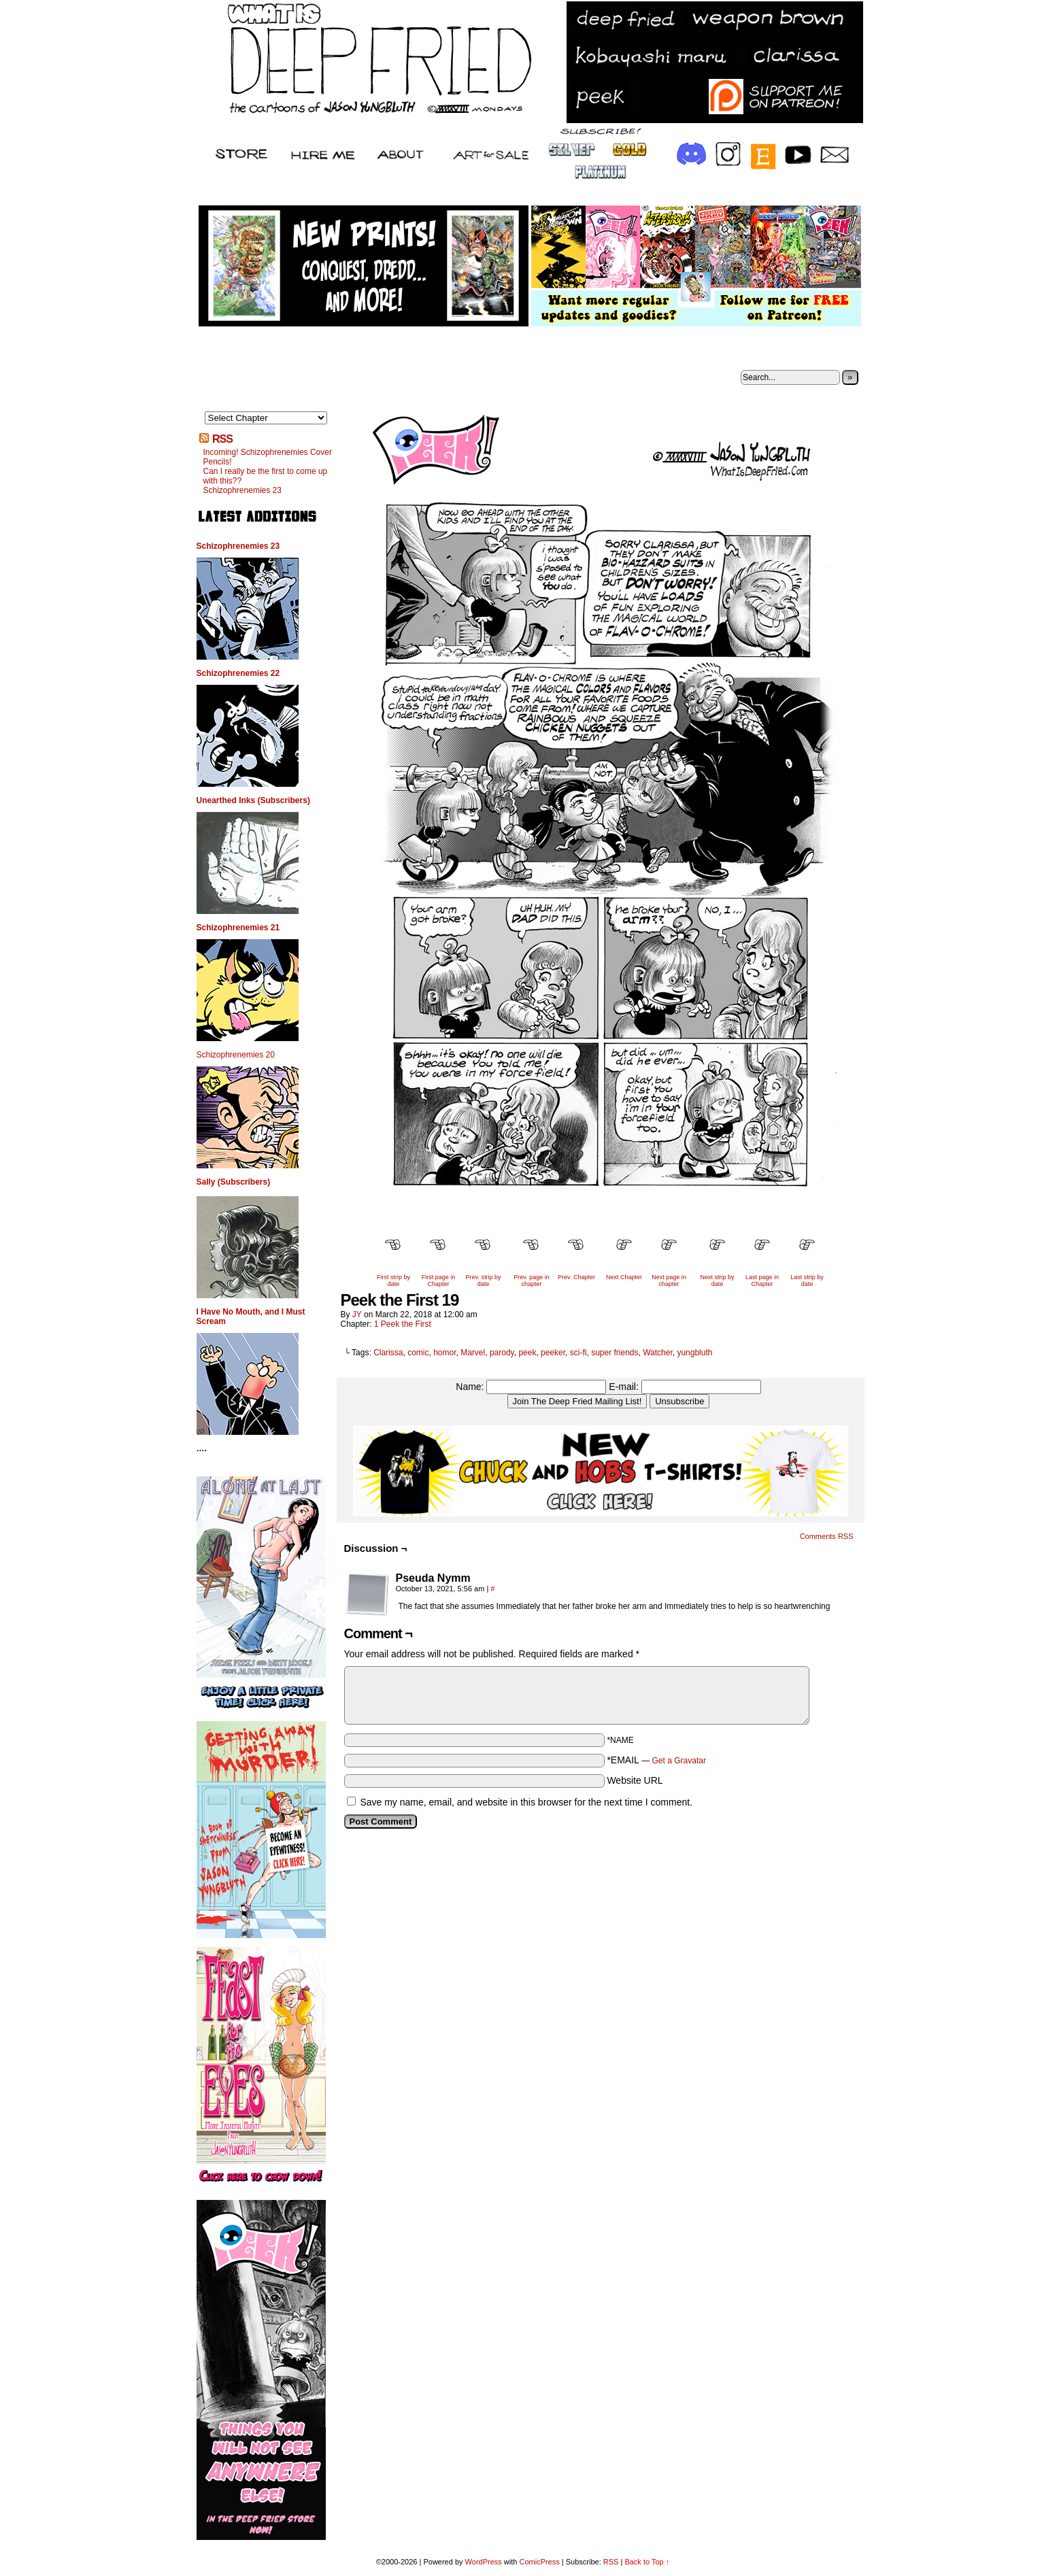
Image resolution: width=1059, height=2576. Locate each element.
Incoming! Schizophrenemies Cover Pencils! (267, 457)
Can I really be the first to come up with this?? (265, 476)
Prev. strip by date (483, 1280)
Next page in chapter (669, 1280)
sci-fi (578, 1352)
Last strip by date (807, 1280)
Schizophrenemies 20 (236, 1055)
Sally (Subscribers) (234, 1182)
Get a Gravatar (679, 1760)
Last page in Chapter (762, 1280)
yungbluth (694, 1352)
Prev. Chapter (576, 1277)
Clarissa (388, 1352)
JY (357, 1314)
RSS (222, 439)
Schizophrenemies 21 (238, 927)
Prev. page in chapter (531, 1280)
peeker (553, 1352)
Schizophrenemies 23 (242, 490)
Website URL (634, 1780)
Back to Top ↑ (646, 2562)
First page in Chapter (439, 1280)
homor (444, 1352)
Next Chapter (624, 1277)
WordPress (483, 2562)
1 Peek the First (402, 1324)
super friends (614, 1352)
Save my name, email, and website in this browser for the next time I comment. (526, 1802)
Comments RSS (827, 1536)
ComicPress (539, 2562)
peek (527, 1352)
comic (417, 1352)
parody (502, 1352)
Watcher (658, 1352)
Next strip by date (717, 1280)
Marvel (472, 1352)
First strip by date (393, 1280)
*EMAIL (656, 1760)
